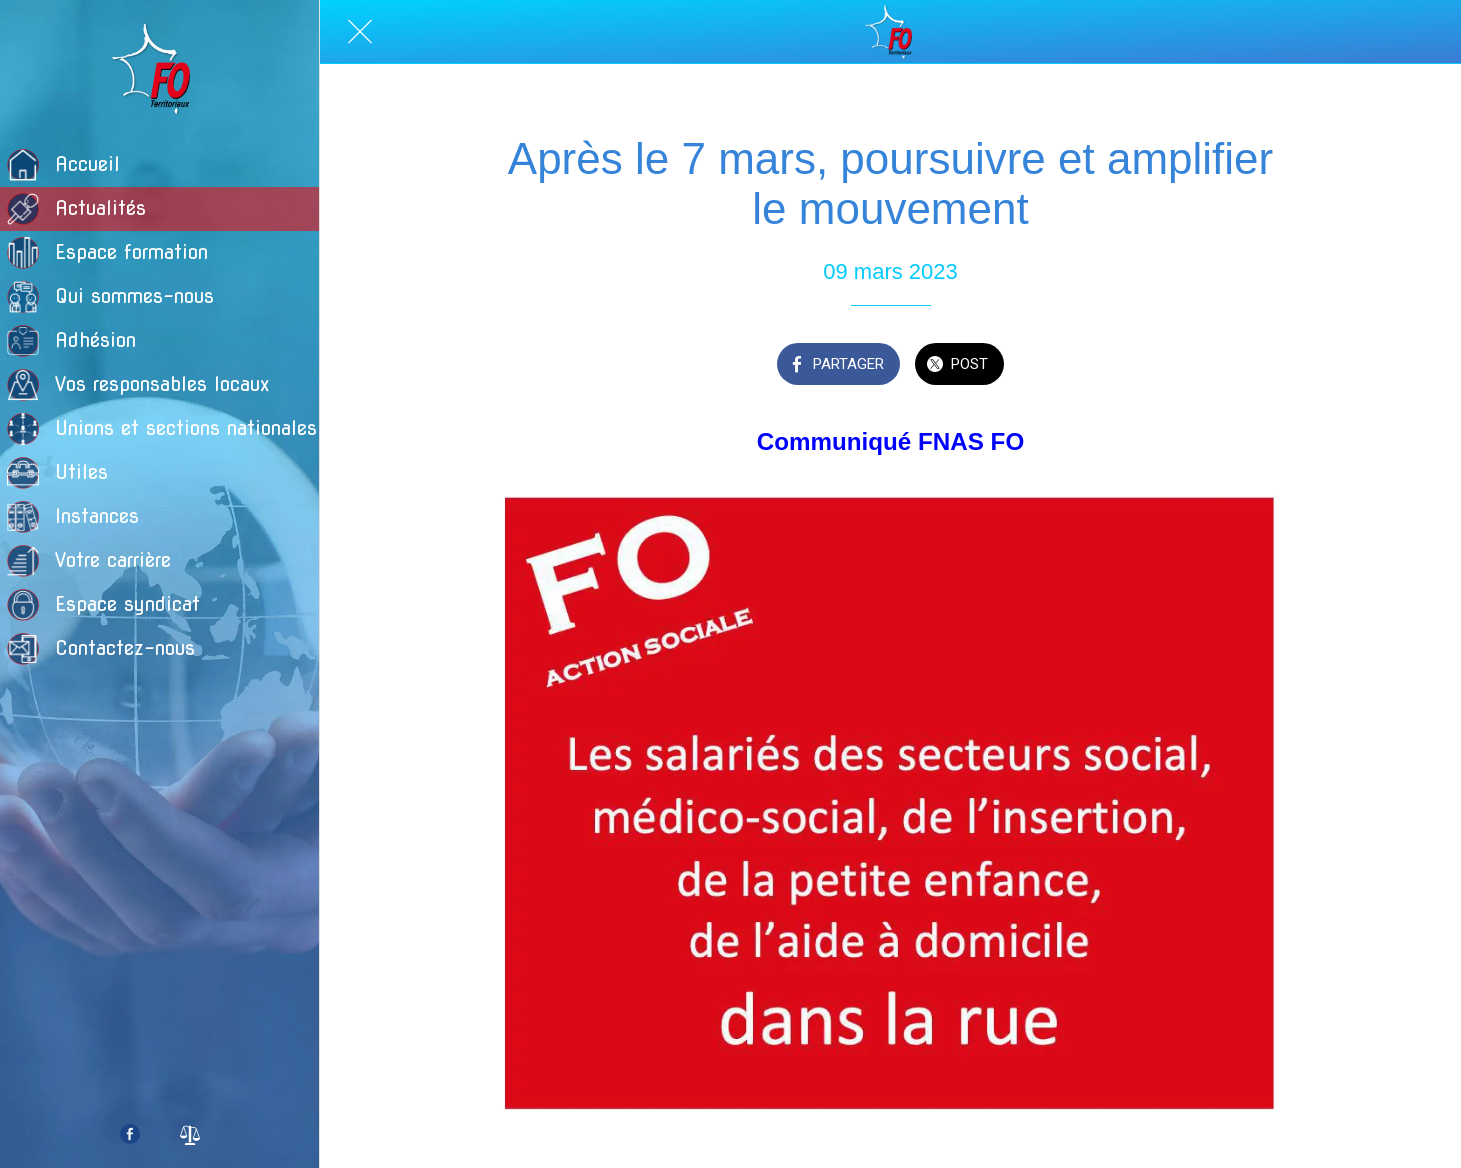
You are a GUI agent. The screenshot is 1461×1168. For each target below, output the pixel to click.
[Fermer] (360, 32)
